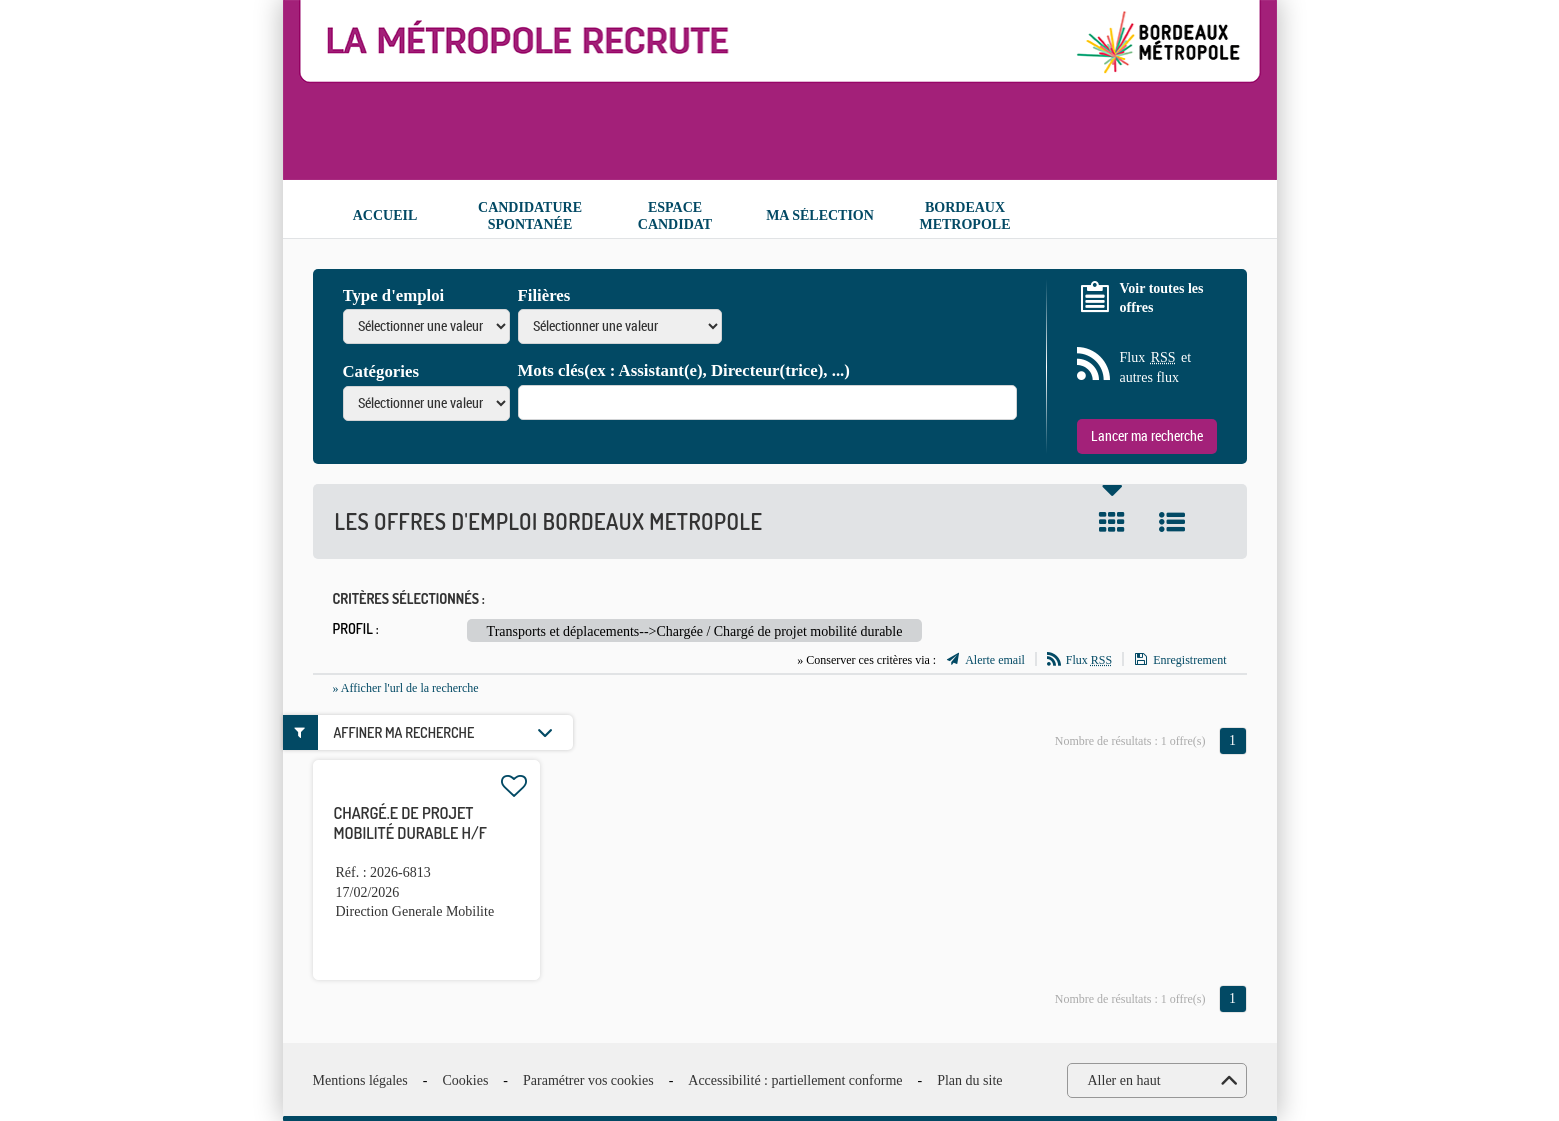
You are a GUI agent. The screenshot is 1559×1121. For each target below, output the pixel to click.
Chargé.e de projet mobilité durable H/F (410, 823)
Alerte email (995, 660)
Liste (1172, 522)
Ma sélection (820, 215)
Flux (1089, 660)
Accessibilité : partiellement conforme (795, 1080)
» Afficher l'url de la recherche (406, 688)
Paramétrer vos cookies (588, 1080)
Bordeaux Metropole (964, 216)
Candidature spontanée (530, 216)
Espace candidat (675, 216)
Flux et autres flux (1156, 366)
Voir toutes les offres (1162, 298)
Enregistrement (1189, 660)
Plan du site (969, 1080)
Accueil (385, 215)
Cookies (465, 1080)
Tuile (1112, 522)
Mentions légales (360, 1080)
